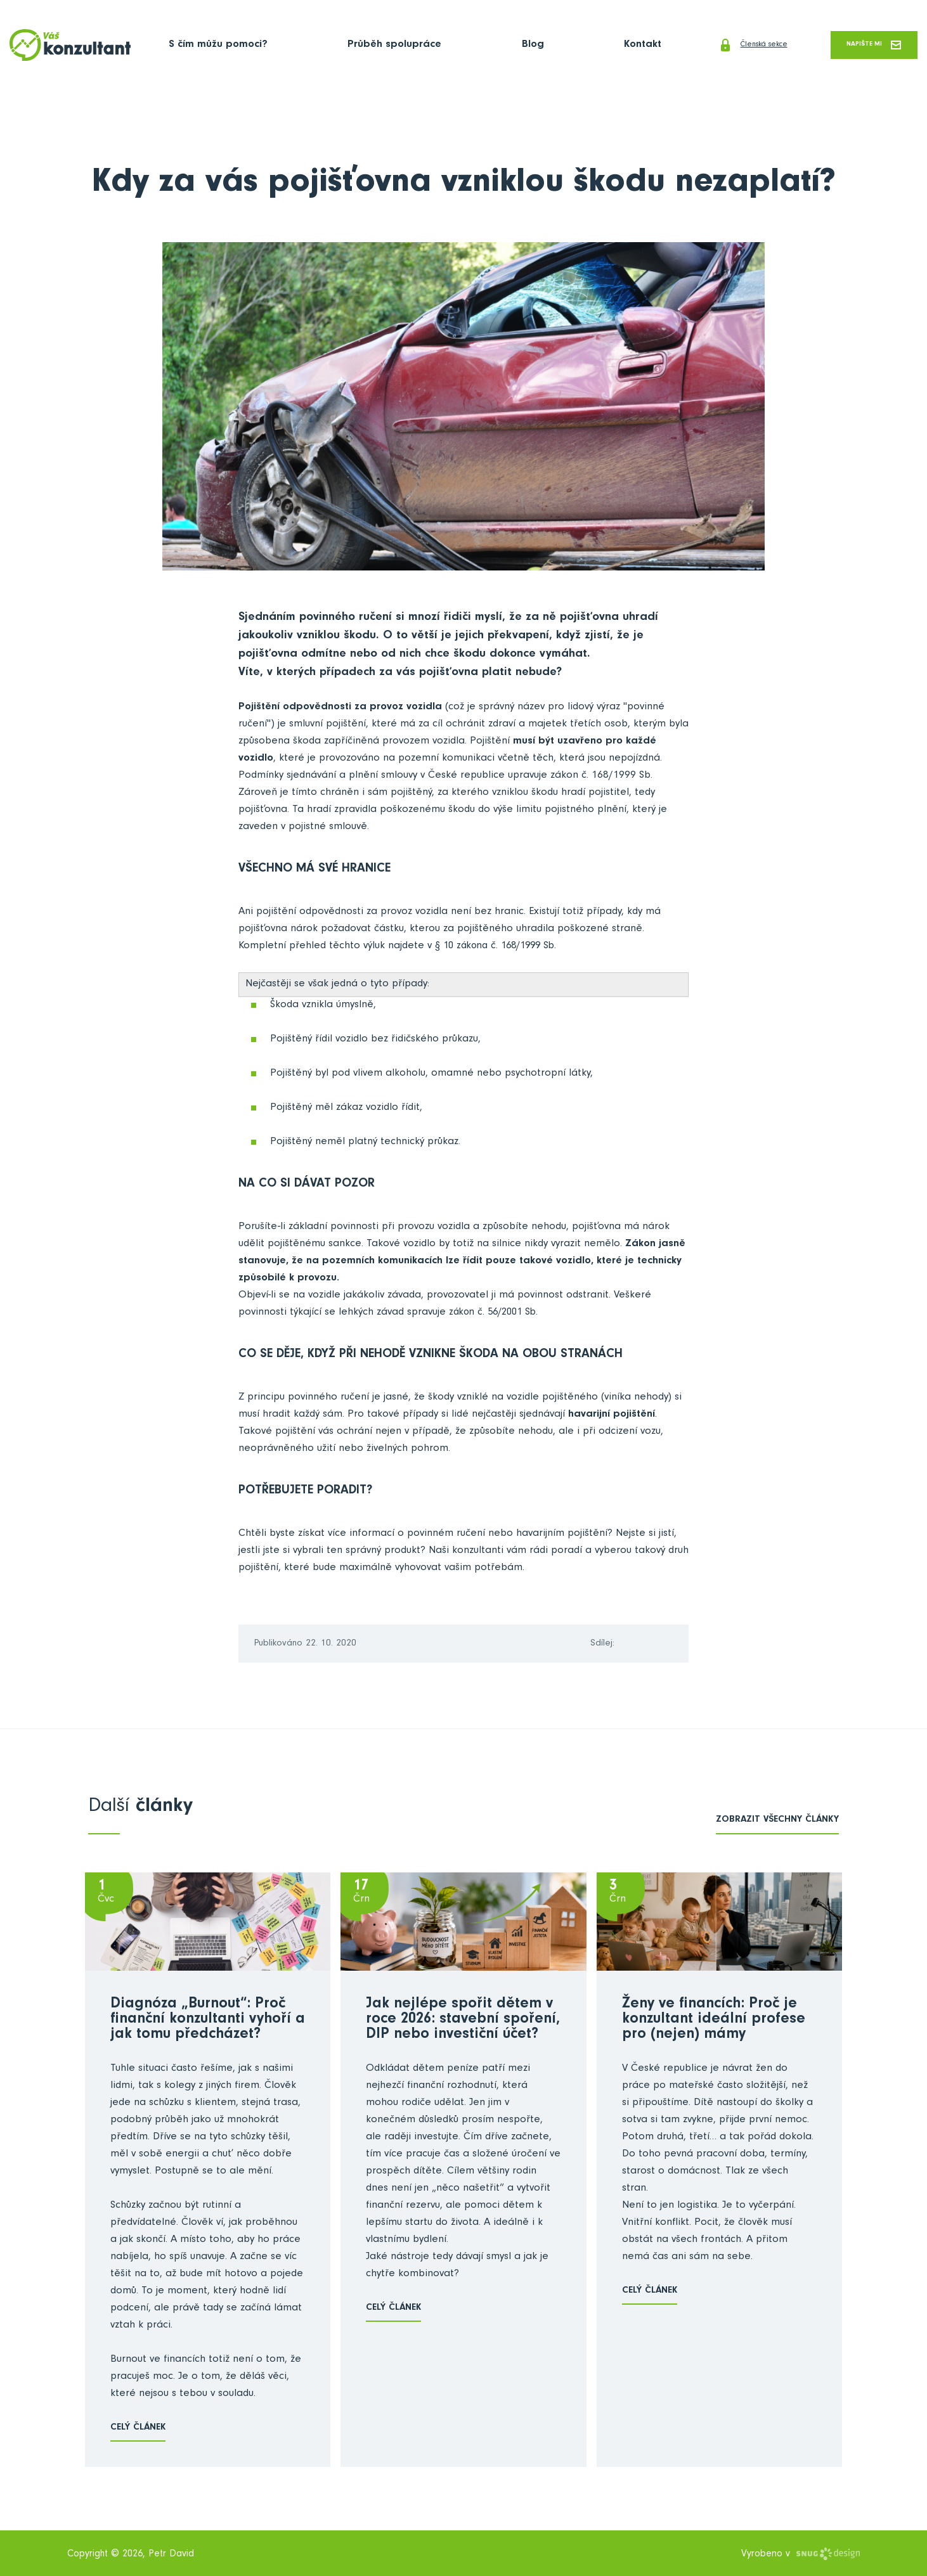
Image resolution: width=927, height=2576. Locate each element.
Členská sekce (711, 45)
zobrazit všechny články (777, 1821)
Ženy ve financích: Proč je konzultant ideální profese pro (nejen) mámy (713, 2021)
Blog (493, 46)
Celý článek (137, 2429)
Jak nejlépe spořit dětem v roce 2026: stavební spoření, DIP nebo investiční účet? (463, 2021)
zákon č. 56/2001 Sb (496, 1314)
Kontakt (583, 46)
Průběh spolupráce (375, 46)
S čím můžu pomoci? (218, 46)
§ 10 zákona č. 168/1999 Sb (499, 948)
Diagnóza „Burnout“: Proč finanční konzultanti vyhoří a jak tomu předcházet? (207, 2021)
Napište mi (862, 45)
